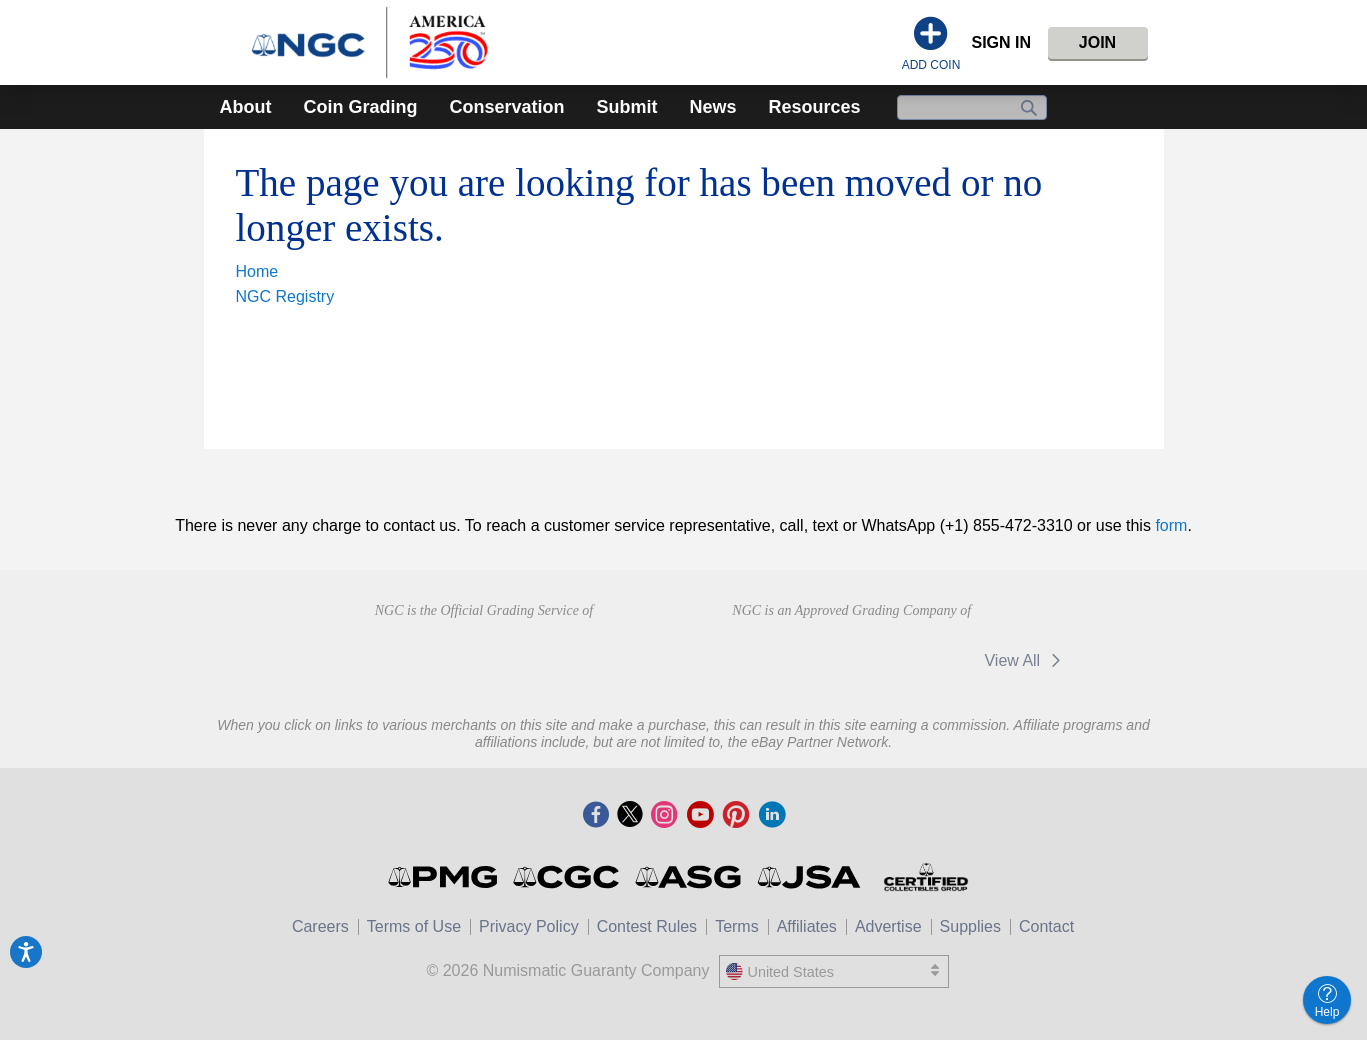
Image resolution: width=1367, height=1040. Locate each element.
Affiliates (807, 926)
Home (257, 271)
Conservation (506, 107)
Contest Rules (647, 926)
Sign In (1001, 42)
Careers (320, 926)
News (713, 107)
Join (1097, 42)
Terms (737, 926)
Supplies (970, 926)
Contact (1046, 926)
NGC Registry (285, 296)
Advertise (888, 926)
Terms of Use (414, 926)
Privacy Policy (529, 926)
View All (1025, 660)
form (1171, 525)
